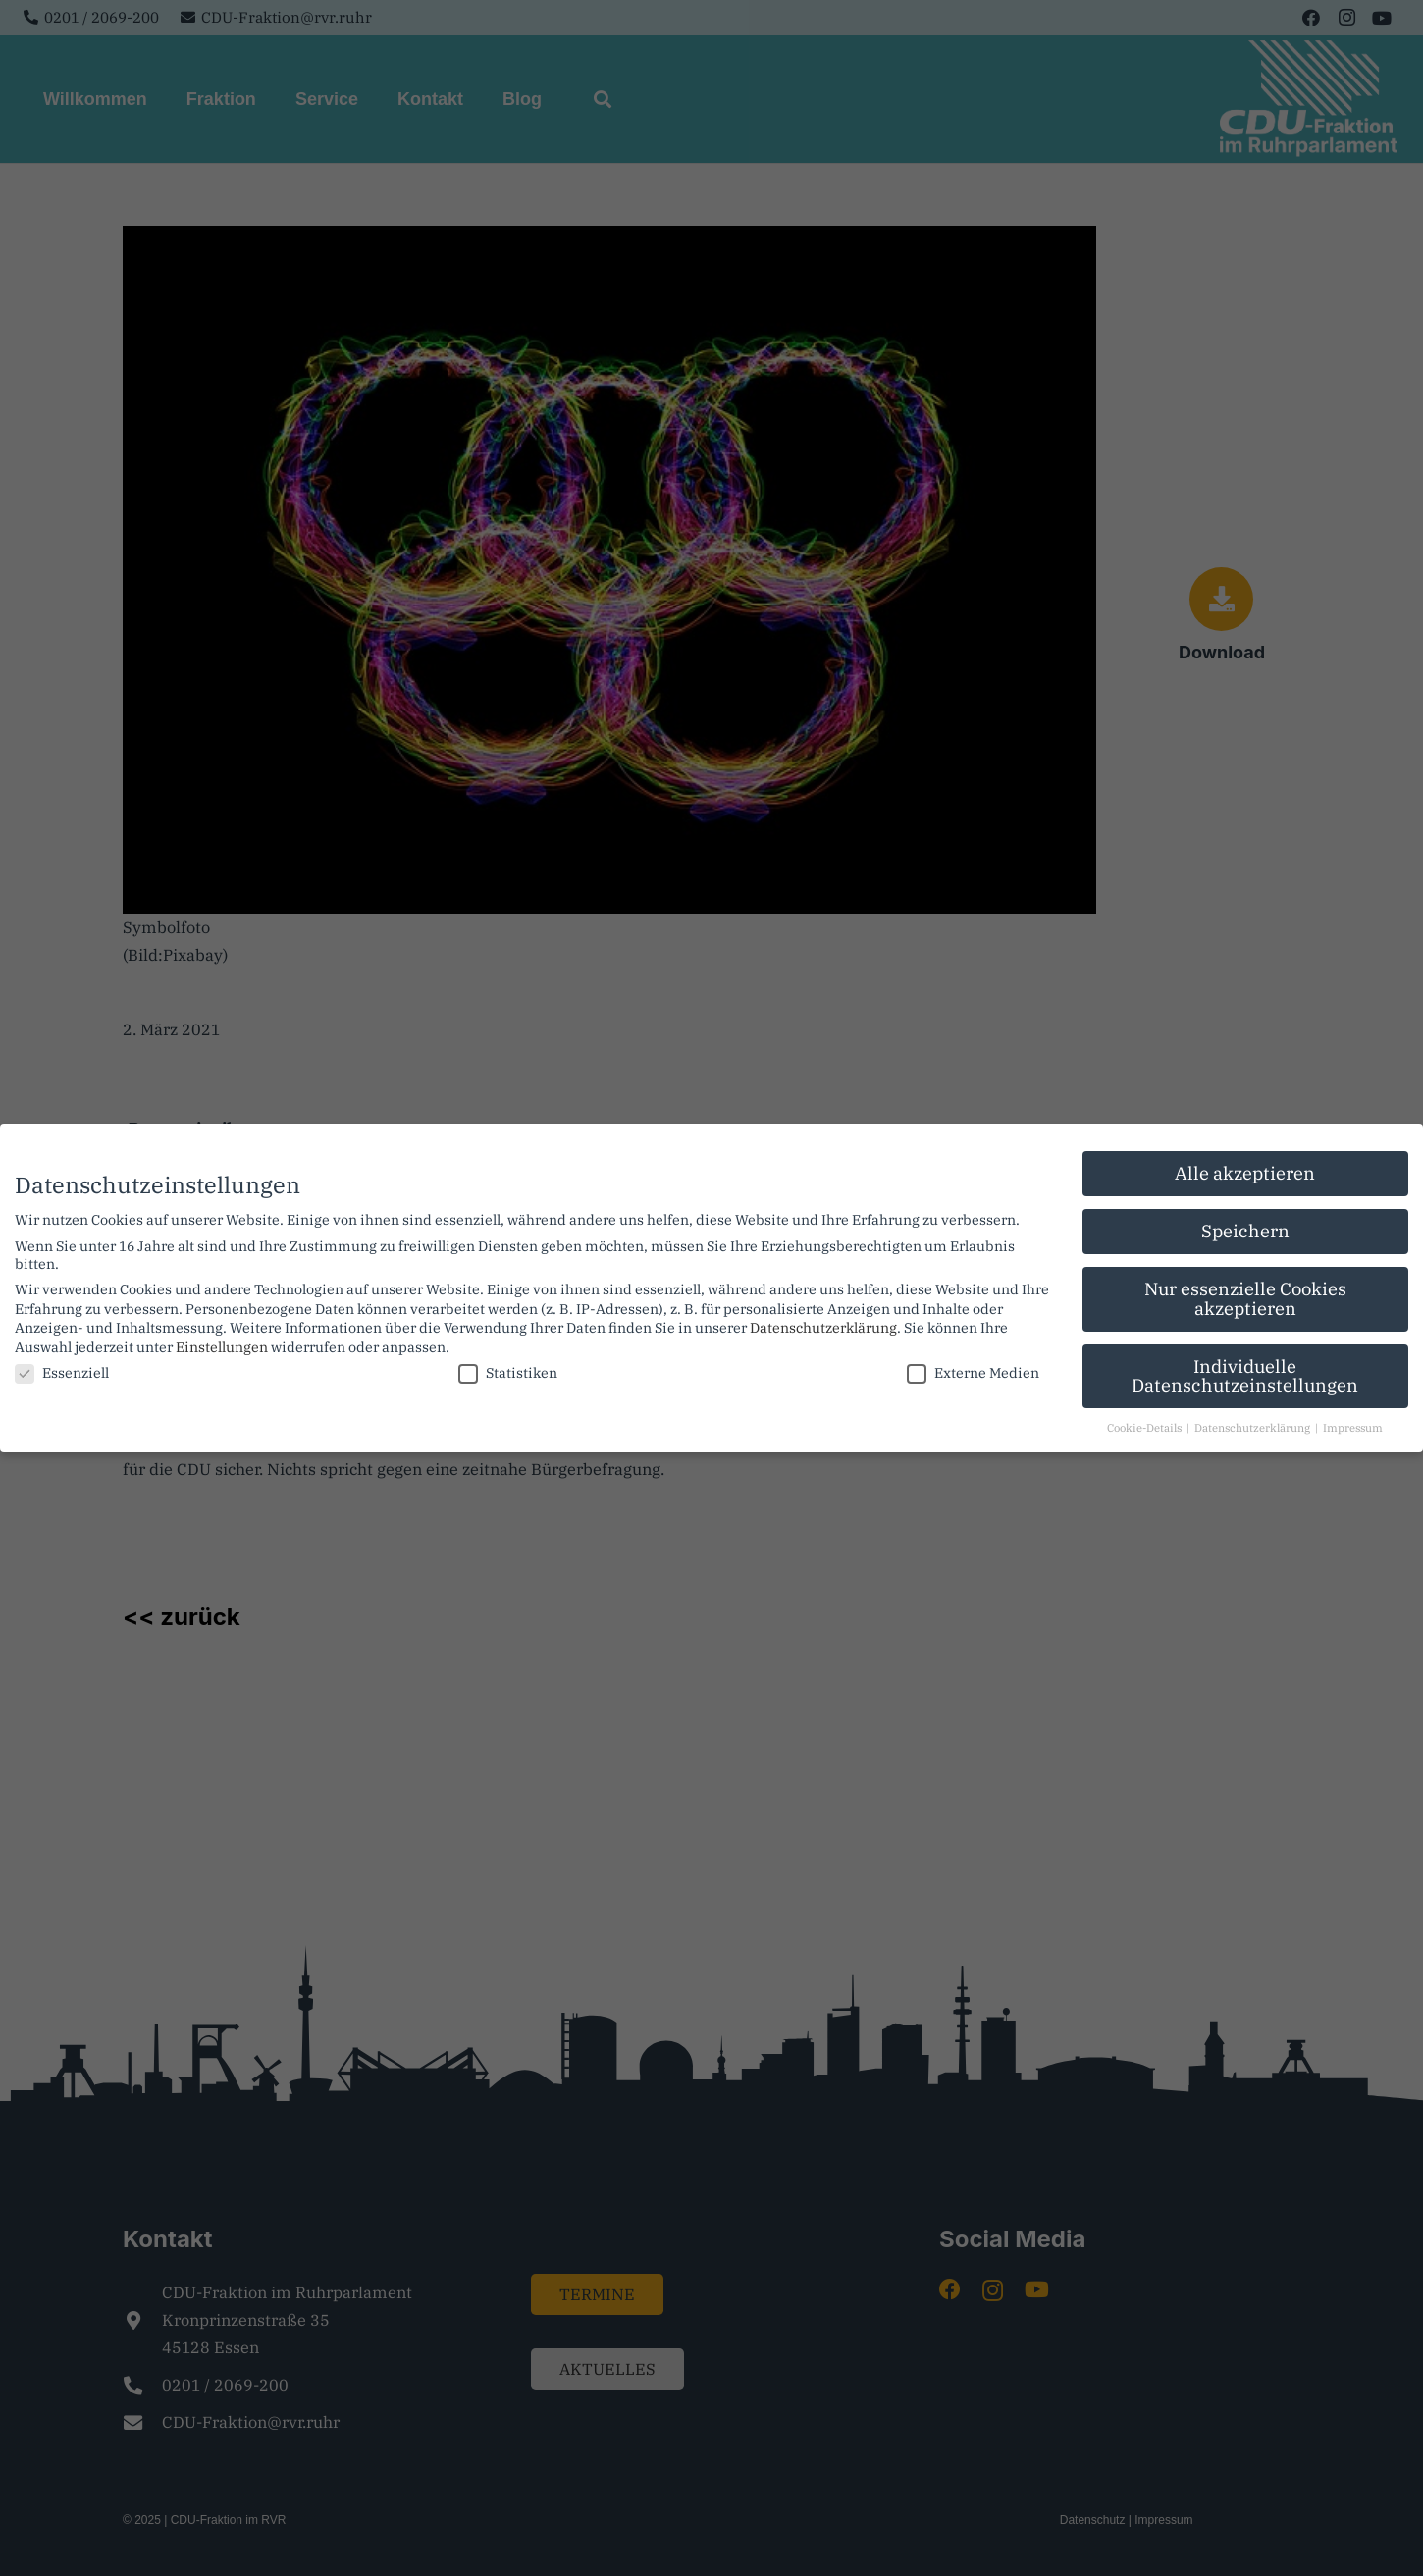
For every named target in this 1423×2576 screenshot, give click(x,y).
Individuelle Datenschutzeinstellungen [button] (1245, 1370)
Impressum (1353, 1423)
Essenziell (62, 1368)
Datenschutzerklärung (823, 1323)
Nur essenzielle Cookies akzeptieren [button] (1245, 1294)
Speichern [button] (1245, 1226)
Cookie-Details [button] (1146, 1423)
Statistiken (507, 1368)
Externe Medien (973, 1368)
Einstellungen (222, 1341)
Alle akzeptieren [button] (1245, 1168)
